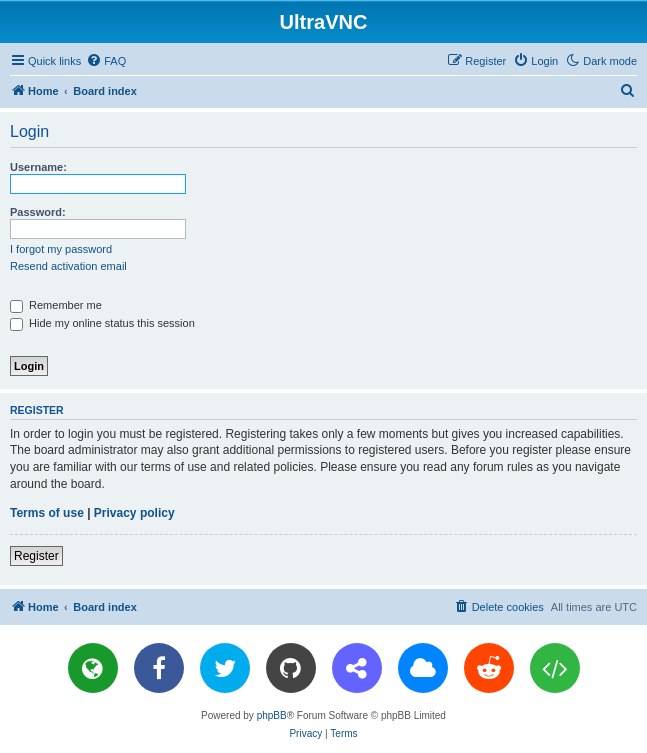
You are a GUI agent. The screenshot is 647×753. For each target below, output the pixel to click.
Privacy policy (134, 513)
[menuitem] (106, 61)
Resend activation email (68, 266)
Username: (38, 167)
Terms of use (47, 513)
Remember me (56, 305)
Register (36, 556)
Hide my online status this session (102, 323)
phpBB (272, 715)
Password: (38, 212)
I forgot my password (61, 249)
